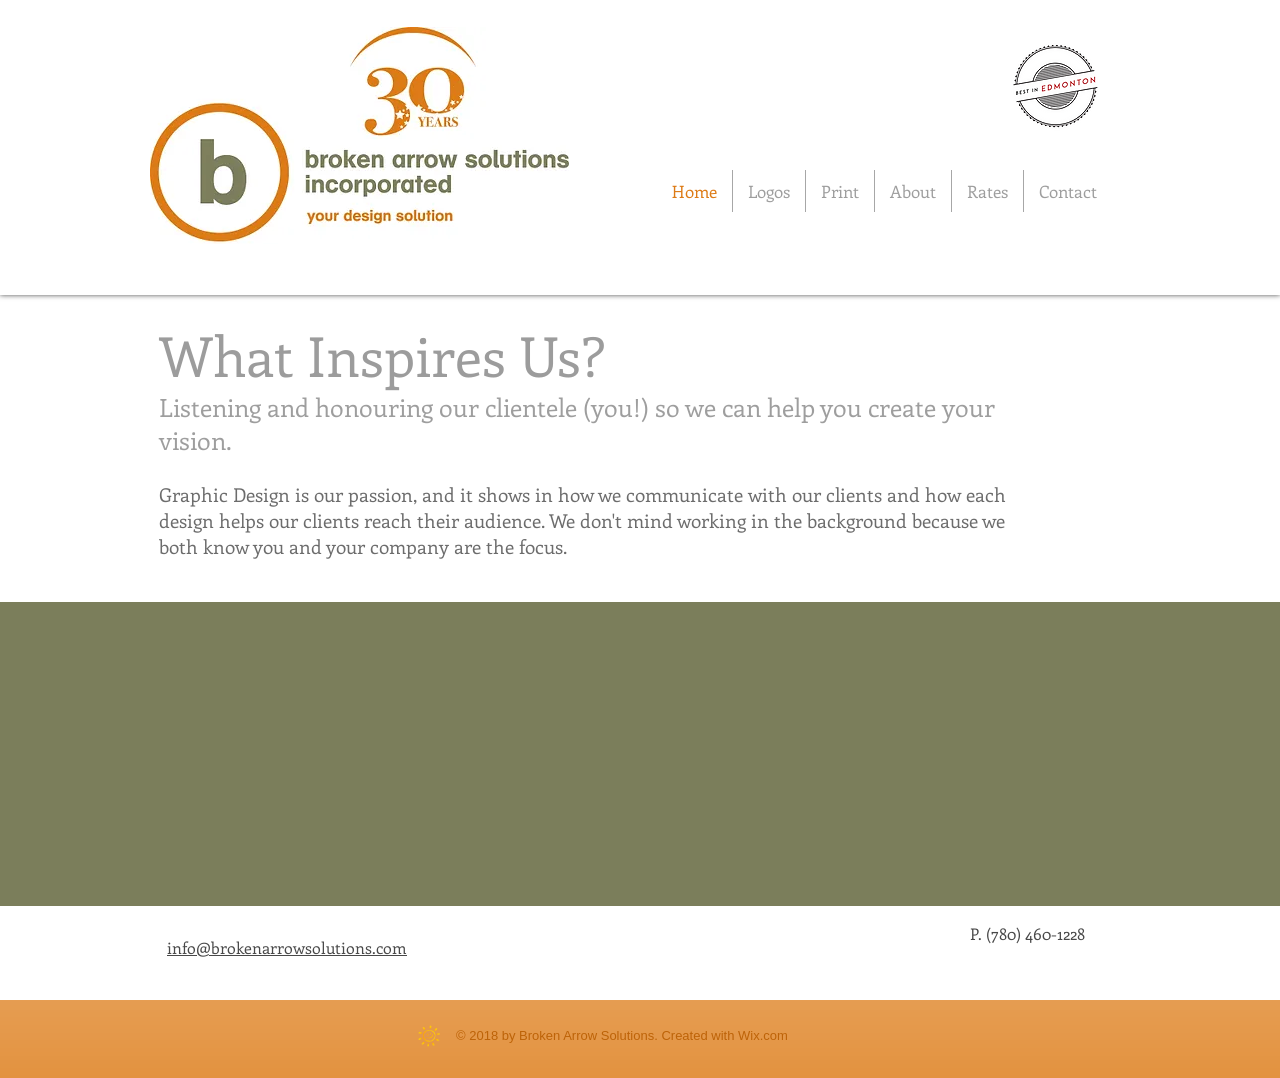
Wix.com (763, 1035)
